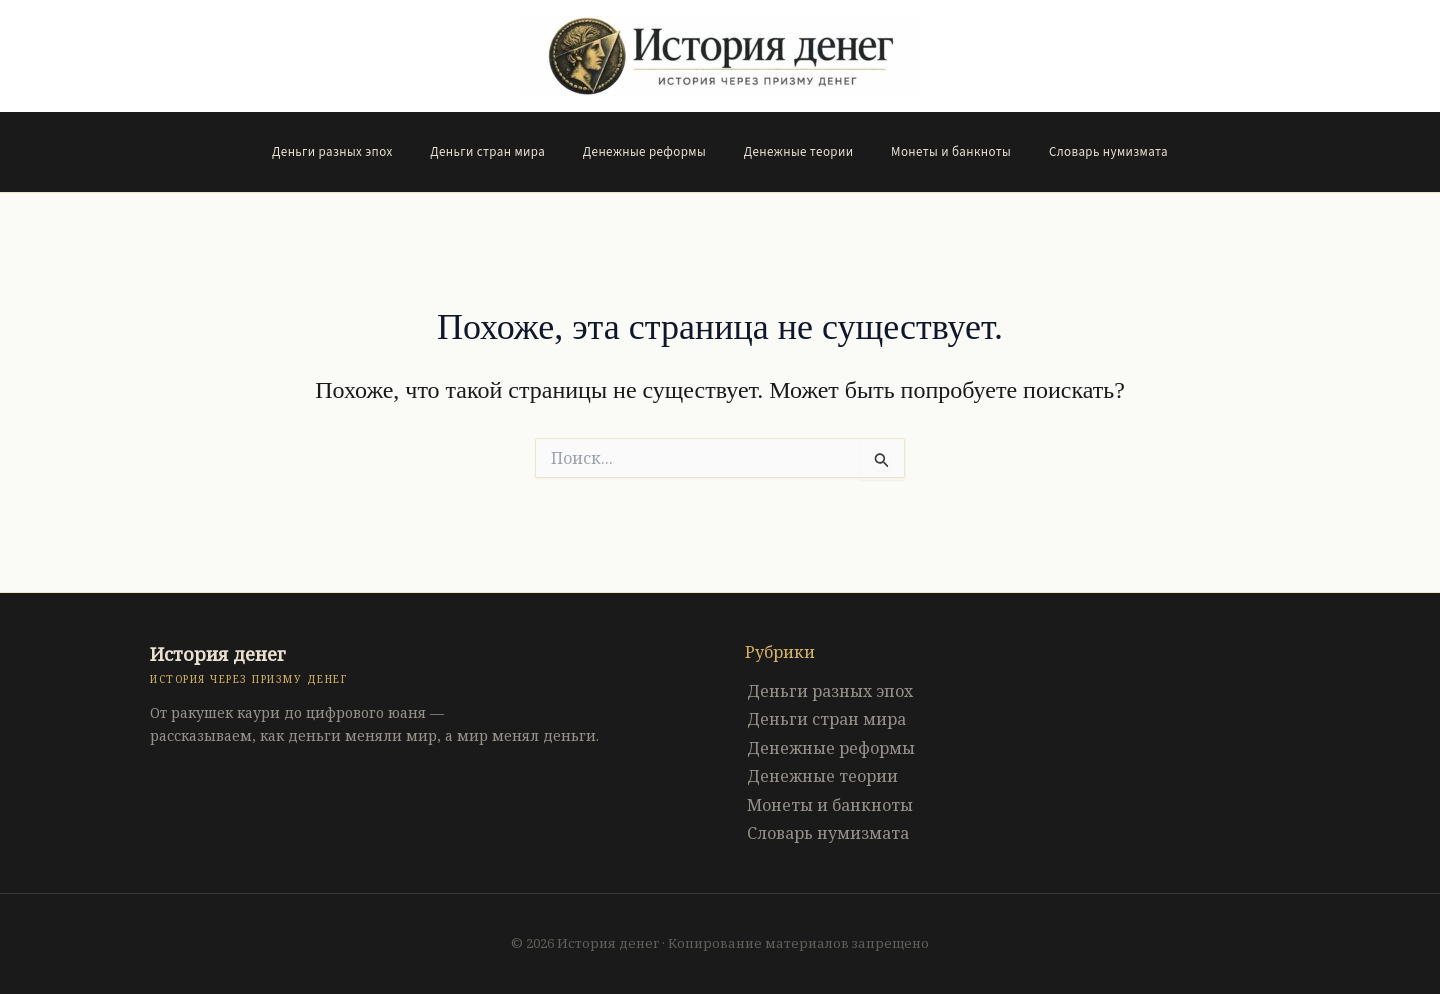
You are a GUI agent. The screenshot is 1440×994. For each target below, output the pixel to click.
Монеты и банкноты (934, 152)
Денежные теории (793, 152)
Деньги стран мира (505, 152)
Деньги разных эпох (361, 152)
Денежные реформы (650, 152)
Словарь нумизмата (1079, 152)
